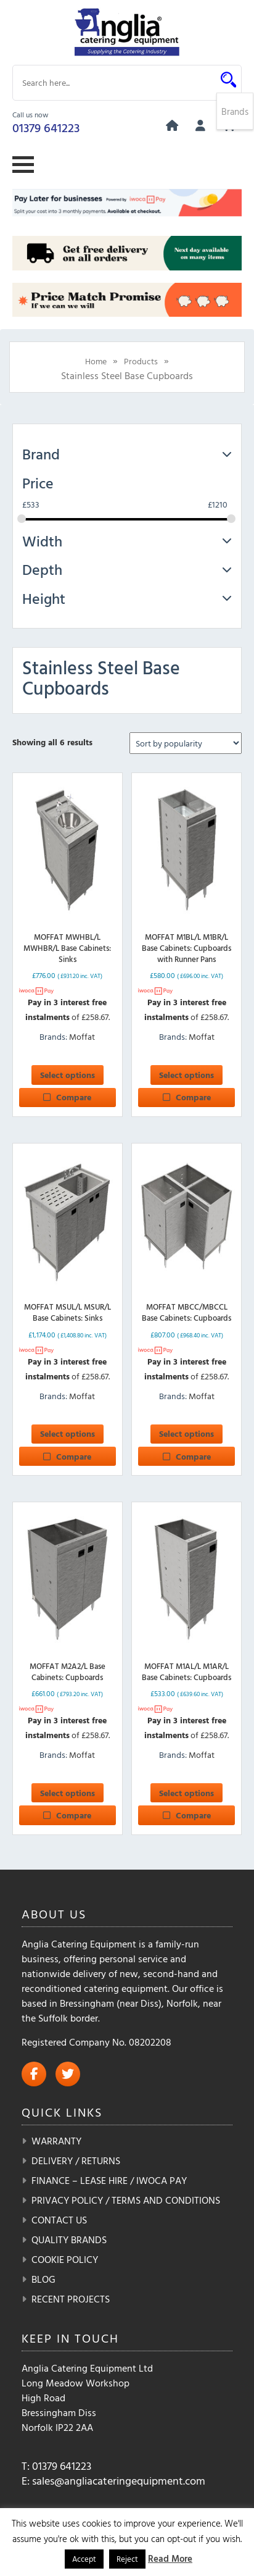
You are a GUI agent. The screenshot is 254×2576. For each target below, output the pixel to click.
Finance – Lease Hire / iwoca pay (109, 2180)
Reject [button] (127, 2559)
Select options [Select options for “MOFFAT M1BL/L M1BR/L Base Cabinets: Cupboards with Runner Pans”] (186, 1074)
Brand (127, 454)
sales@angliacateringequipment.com (118, 2480)
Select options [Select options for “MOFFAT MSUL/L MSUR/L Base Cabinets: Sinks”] (67, 1433)
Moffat (82, 1036)
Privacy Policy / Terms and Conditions (125, 2200)
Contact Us (59, 2219)
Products (141, 360)
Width (127, 541)
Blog (43, 2279)
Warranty (56, 2140)
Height (127, 598)
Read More (170, 2558)
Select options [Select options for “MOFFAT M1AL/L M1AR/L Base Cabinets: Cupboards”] (186, 1792)
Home (96, 360)
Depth (127, 569)
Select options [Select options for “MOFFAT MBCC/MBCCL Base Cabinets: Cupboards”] (186, 1433)
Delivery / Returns (75, 2160)
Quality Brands (69, 2239)
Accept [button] (84, 2559)
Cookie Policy (64, 2259)
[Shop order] (185, 743)
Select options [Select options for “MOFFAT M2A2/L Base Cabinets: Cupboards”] (67, 1792)
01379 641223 (46, 127)
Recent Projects (70, 2298)
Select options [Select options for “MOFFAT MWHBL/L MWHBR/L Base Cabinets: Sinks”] (67, 1074)
